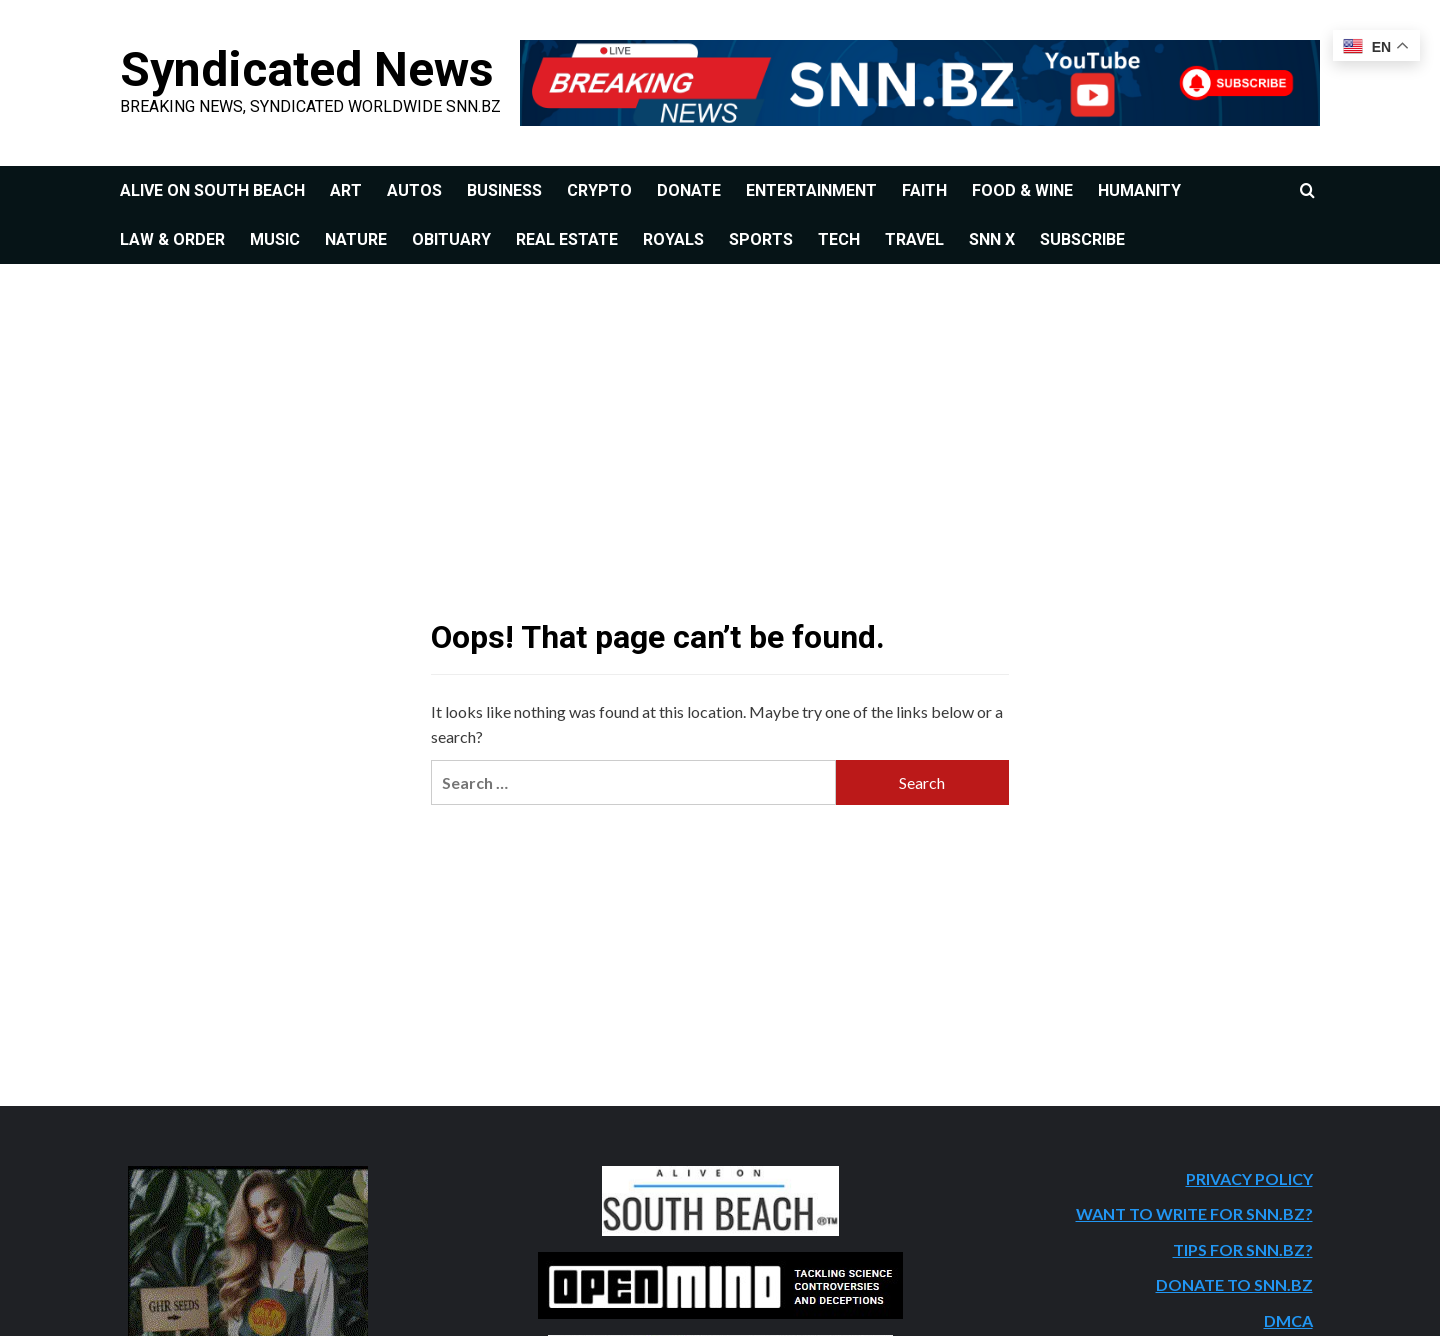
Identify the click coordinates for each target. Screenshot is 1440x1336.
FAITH (924, 190)
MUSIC (275, 239)
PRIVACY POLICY (1249, 1178)
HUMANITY (1139, 190)
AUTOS (414, 190)
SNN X (992, 239)
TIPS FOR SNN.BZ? (1243, 1249)
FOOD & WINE (1022, 190)
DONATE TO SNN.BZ (1234, 1284)
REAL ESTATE (567, 239)
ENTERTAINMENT (811, 190)
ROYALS (673, 239)
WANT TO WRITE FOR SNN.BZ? (1194, 1213)
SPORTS (761, 239)
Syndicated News (307, 69)
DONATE (689, 190)
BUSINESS (504, 190)
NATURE (356, 239)
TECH (839, 239)
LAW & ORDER (172, 239)
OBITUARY (451, 239)
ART (346, 190)
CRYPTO (599, 190)
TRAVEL (914, 239)
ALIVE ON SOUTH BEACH (212, 190)
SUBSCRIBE (1082, 239)
